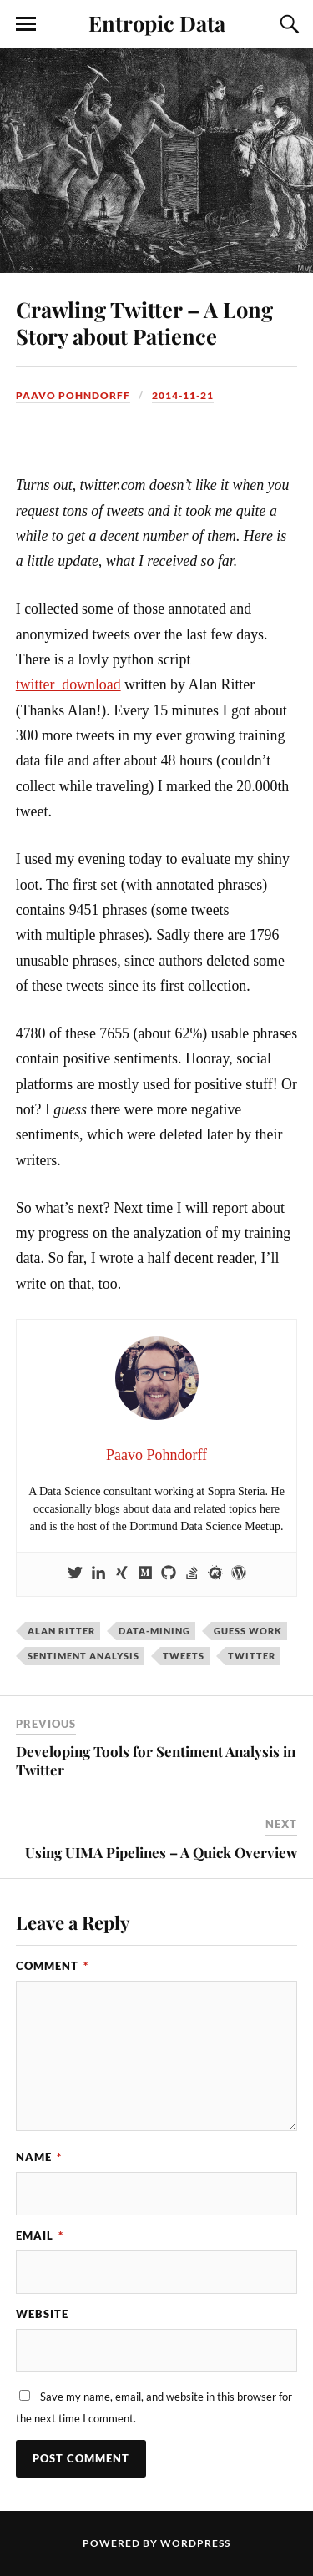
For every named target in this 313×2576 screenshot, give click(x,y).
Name (39, 2157)
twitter (251, 1655)
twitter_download (68, 684)
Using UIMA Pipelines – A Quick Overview (161, 1852)
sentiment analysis (83, 1655)
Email (39, 2235)
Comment (52, 1965)
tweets (183, 1655)
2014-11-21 (183, 395)
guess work (248, 1630)
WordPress (195, 2543)
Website (42, 2314)
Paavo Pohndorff (73, 395)
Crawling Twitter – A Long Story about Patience (144, 322)
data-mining (154, 1630)
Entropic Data (156, 22)
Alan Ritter (61, 1630)
